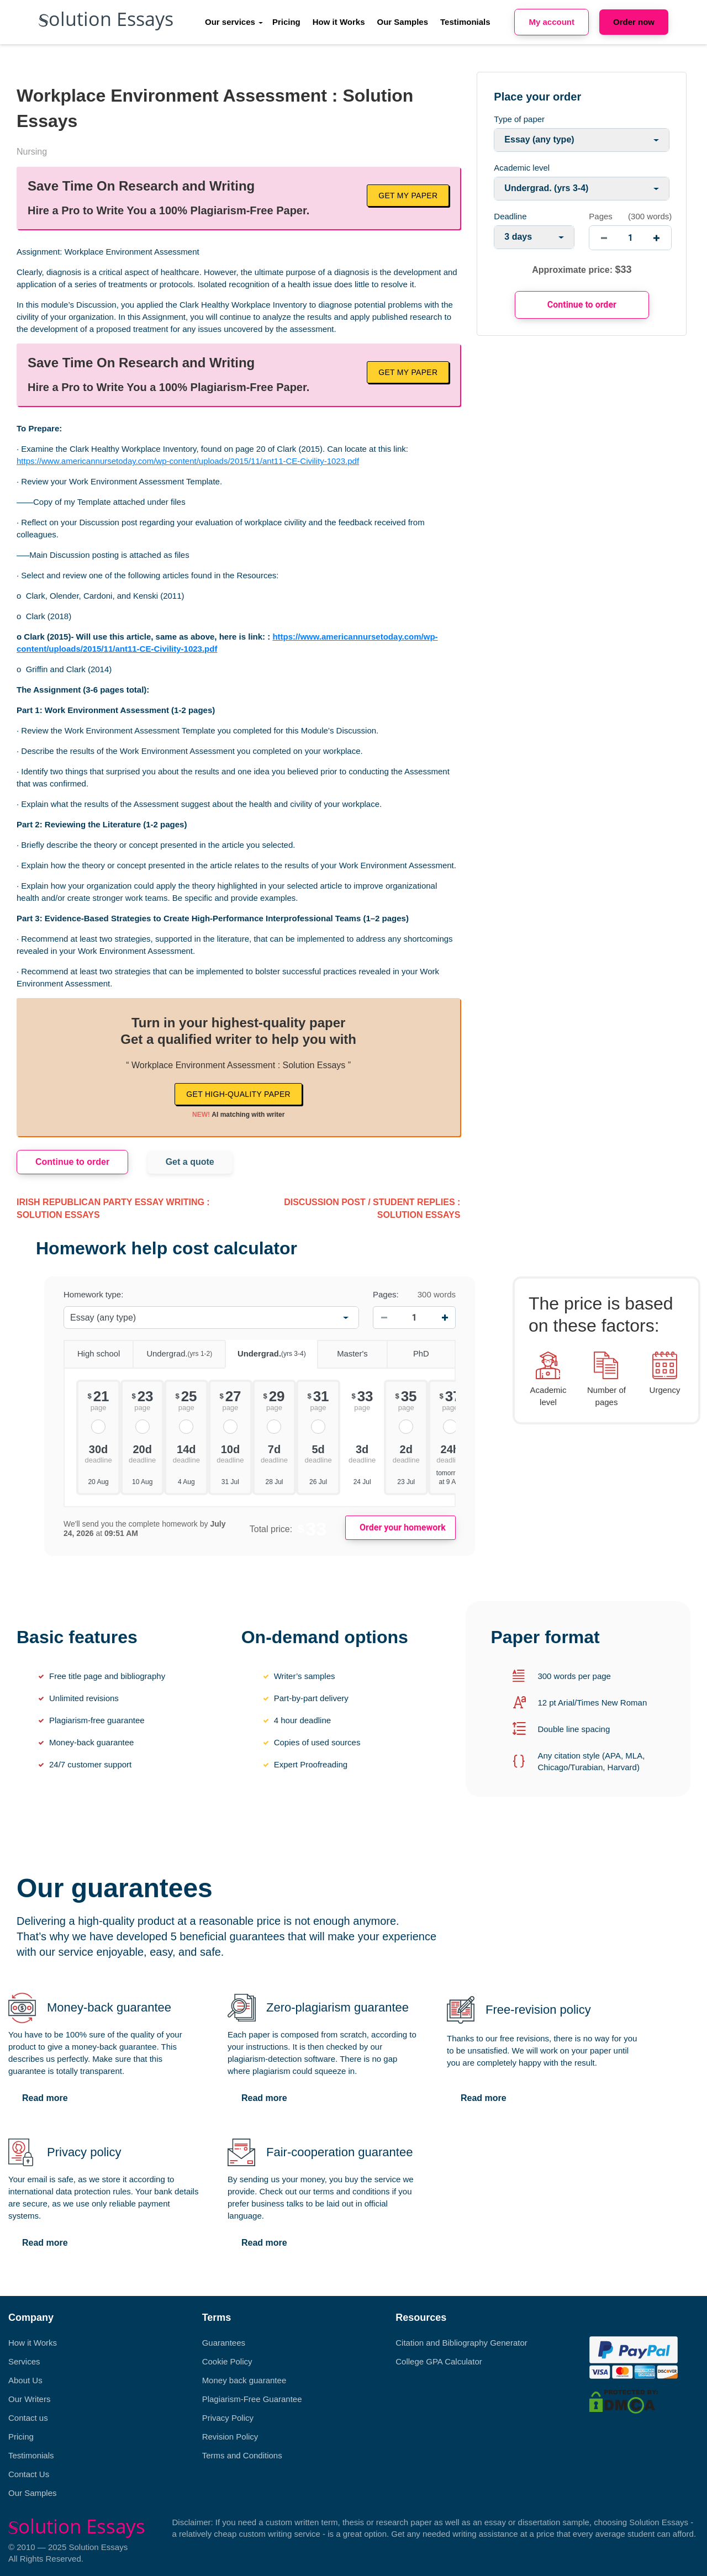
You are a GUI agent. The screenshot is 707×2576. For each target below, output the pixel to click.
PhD (408, 1349)
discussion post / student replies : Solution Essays (372, 1208)
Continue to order (72, 1161)
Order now (634, 22)
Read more (45, 2098)
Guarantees (223, 2342)
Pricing (286, 22)
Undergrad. (172, 1350)
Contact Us (28, 2474)
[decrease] (604, 238)
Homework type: (93, 1294)
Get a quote (190, 1161)
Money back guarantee (244, 2380)
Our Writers (29, 2399)
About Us (25, 2380)
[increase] (656, 238)
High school (92, 1349)
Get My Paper (407, 195)
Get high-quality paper (238, 1094)
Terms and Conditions (242, 2455)
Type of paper (519, 119)
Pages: (386, 1294)
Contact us (28, 2417)
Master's (342, 1349)
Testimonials (465, 22)
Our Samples (403, 22)
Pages (601, 216)
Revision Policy (230, 2436)
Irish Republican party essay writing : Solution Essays (113, 1208)
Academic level (522, 167)
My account (551, 22)
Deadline (510, 216)
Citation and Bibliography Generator (461, 2342)
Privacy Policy (228, 2417)
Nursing (32, 151)
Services (24, 2361)
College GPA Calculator (438, 2361)
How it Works (339, 22)
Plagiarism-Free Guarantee (252, 2399)
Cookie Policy (227, 2361)
